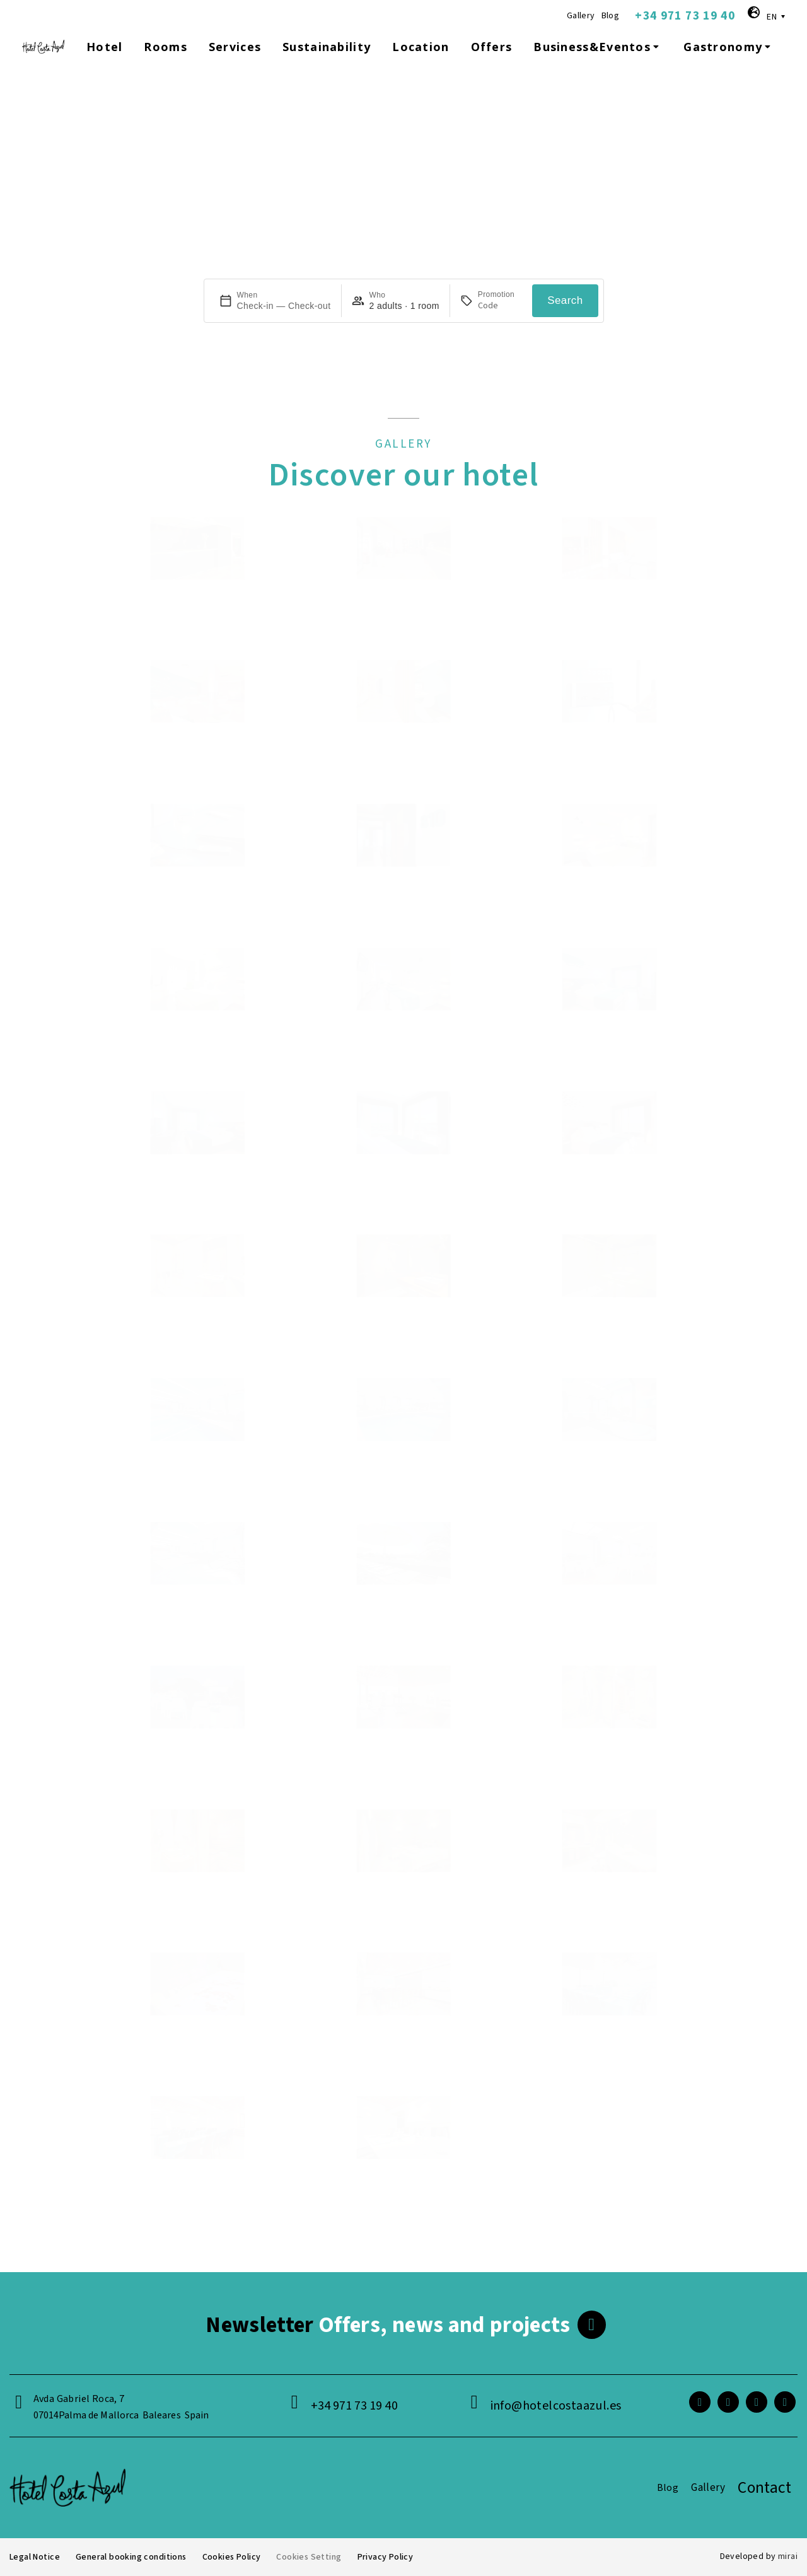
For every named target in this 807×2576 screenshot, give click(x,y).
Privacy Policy (385, 2557)
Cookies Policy (231, 2557)
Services (235, 46)
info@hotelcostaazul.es (556, 2406)
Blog (610, 15)
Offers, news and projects (388, 2325)
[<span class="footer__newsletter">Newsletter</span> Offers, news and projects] (592, 2325)
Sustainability (326, 46)
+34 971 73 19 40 (685, 16)
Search (565, 300)
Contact (764, 2487)
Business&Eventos (597, 46)
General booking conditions (130, 2557)
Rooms (165, 46)
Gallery (581, 15)
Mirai (788, 2556)
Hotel (104, 46)
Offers (492, 46)
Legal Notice (34, 2557)
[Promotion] (500, 305)
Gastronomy (728, 46)
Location (420, 46)
